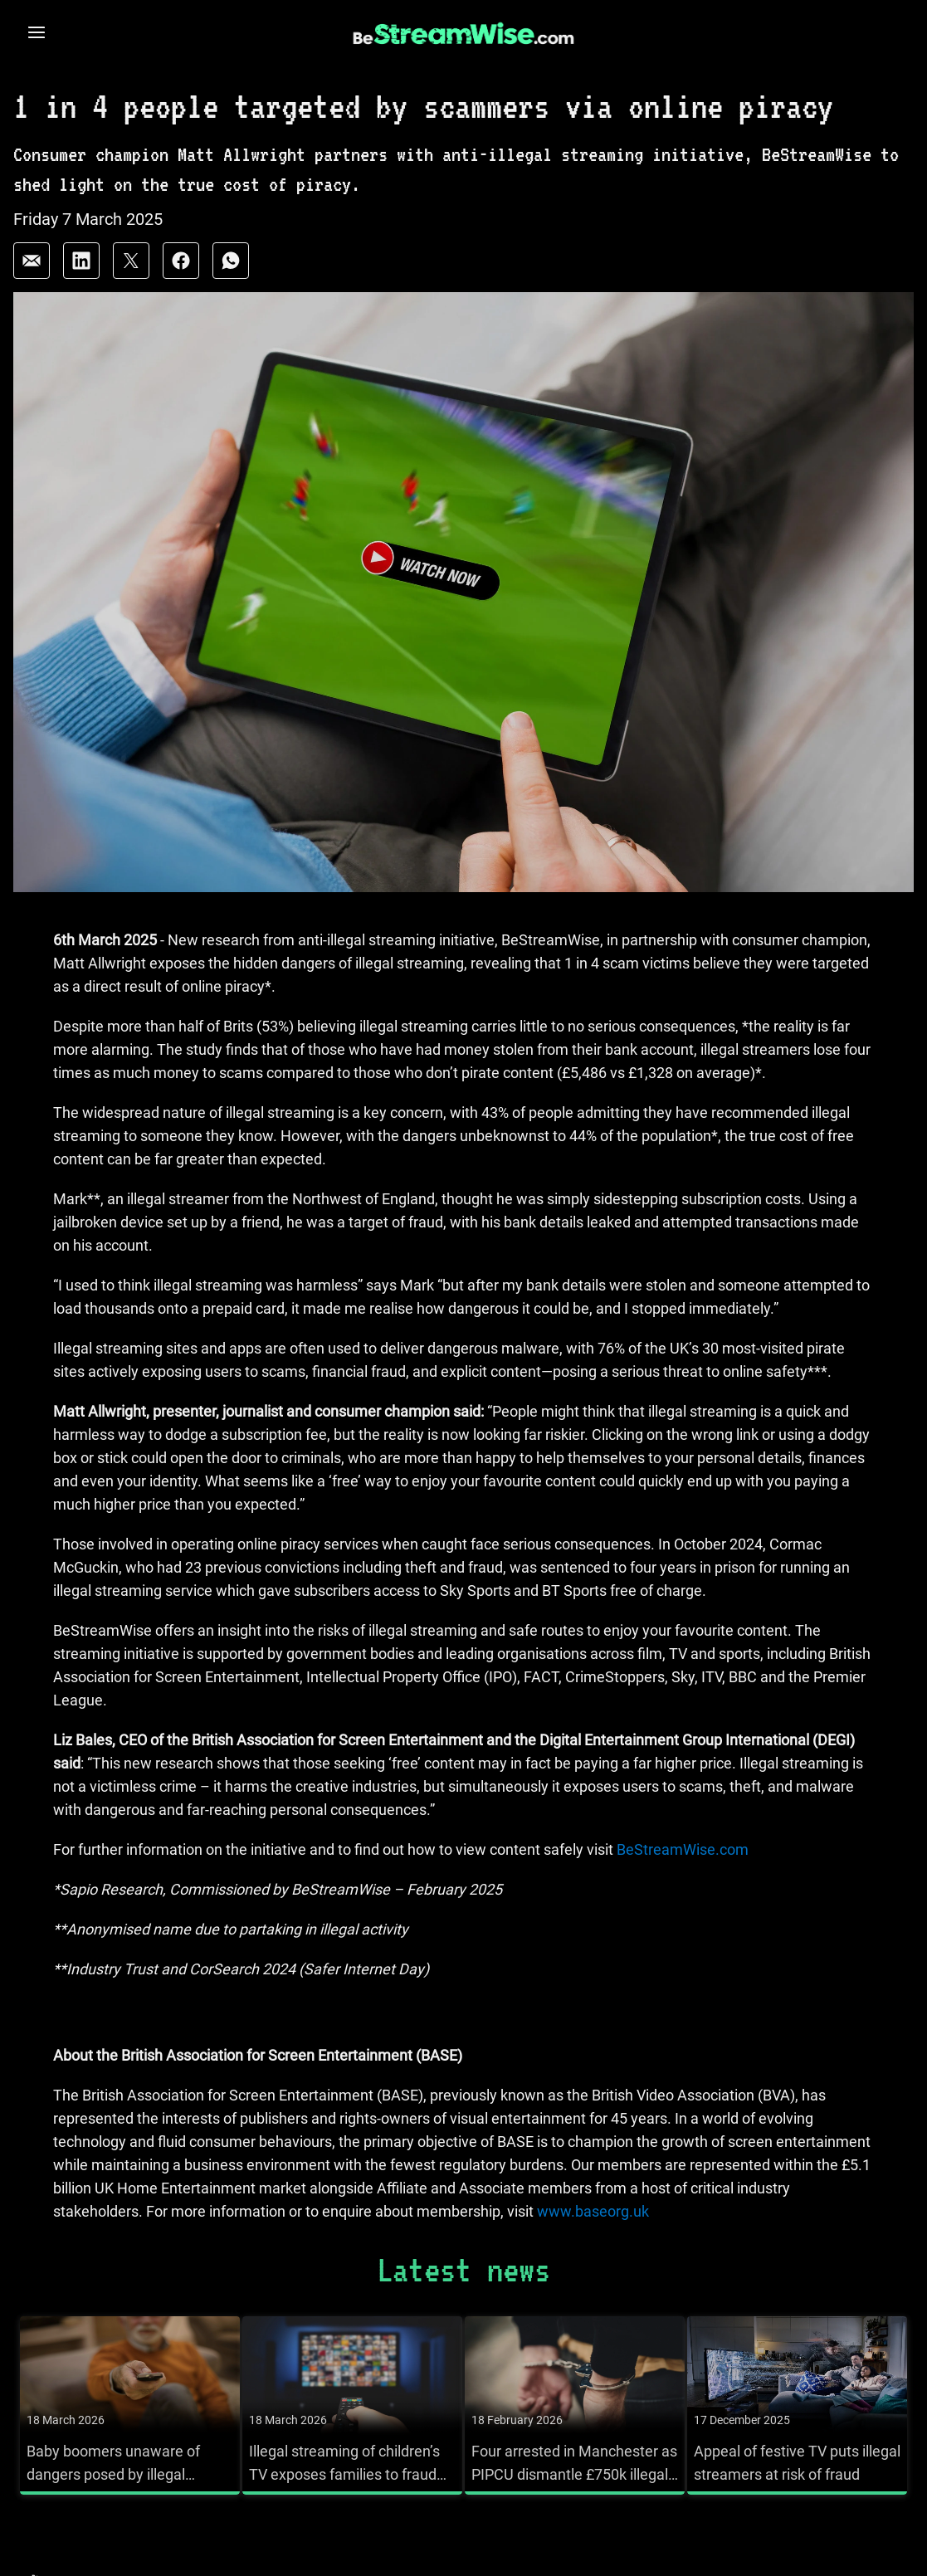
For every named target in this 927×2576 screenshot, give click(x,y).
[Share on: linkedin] (81, 260)
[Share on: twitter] (131, 260)
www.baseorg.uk (593, 2211)
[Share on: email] (31, 260)
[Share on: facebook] (181, 260)
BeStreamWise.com (681, 1849)
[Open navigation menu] (36, 32)
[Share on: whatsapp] (230, 260)
